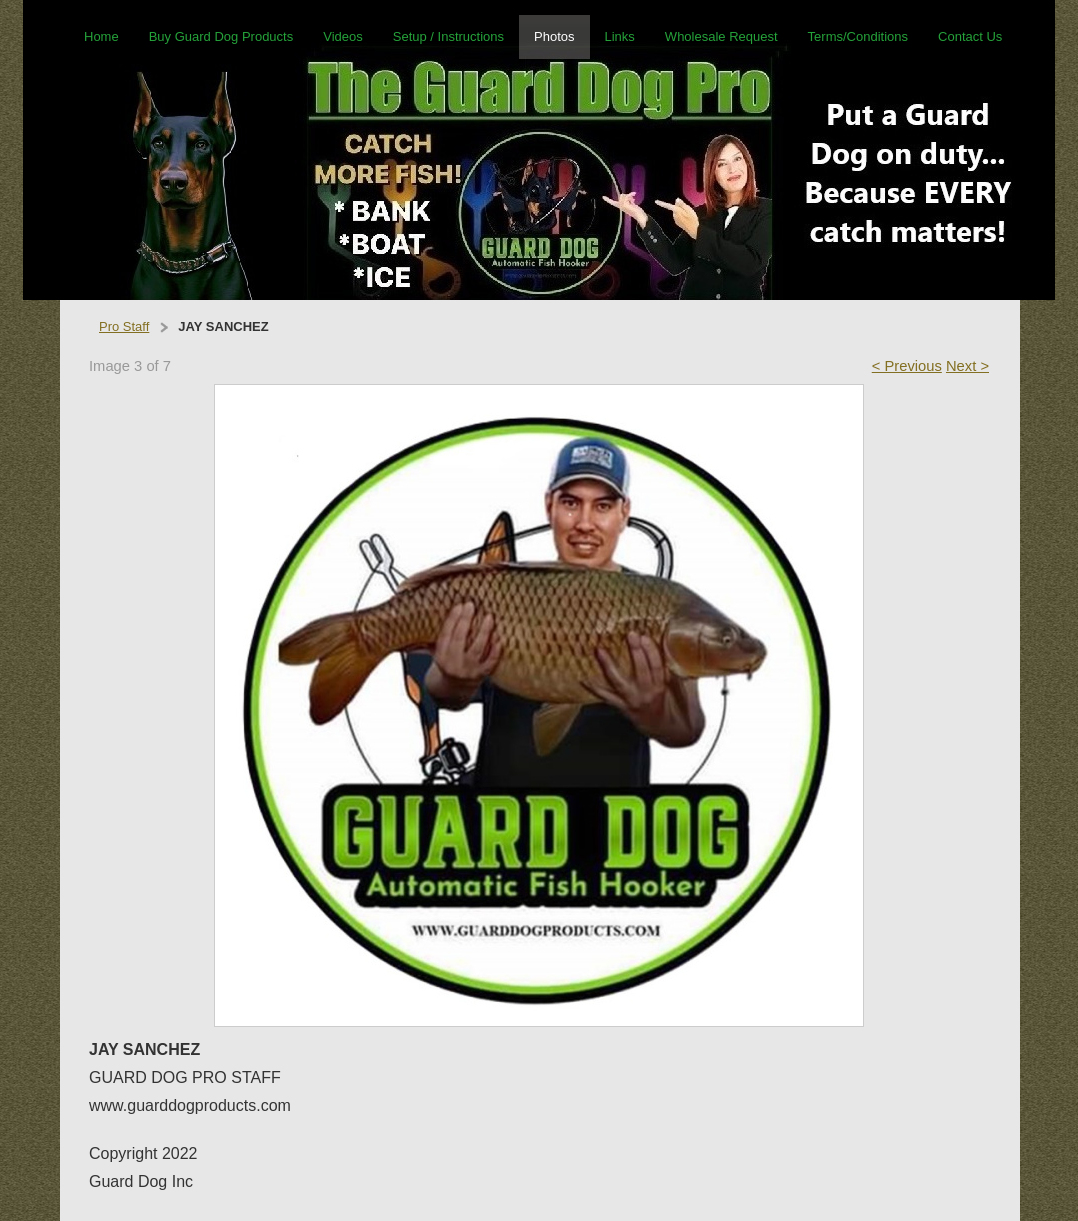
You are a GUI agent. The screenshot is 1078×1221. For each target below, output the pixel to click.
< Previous (907, 366)
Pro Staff (124, 326)
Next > (967, 366)
